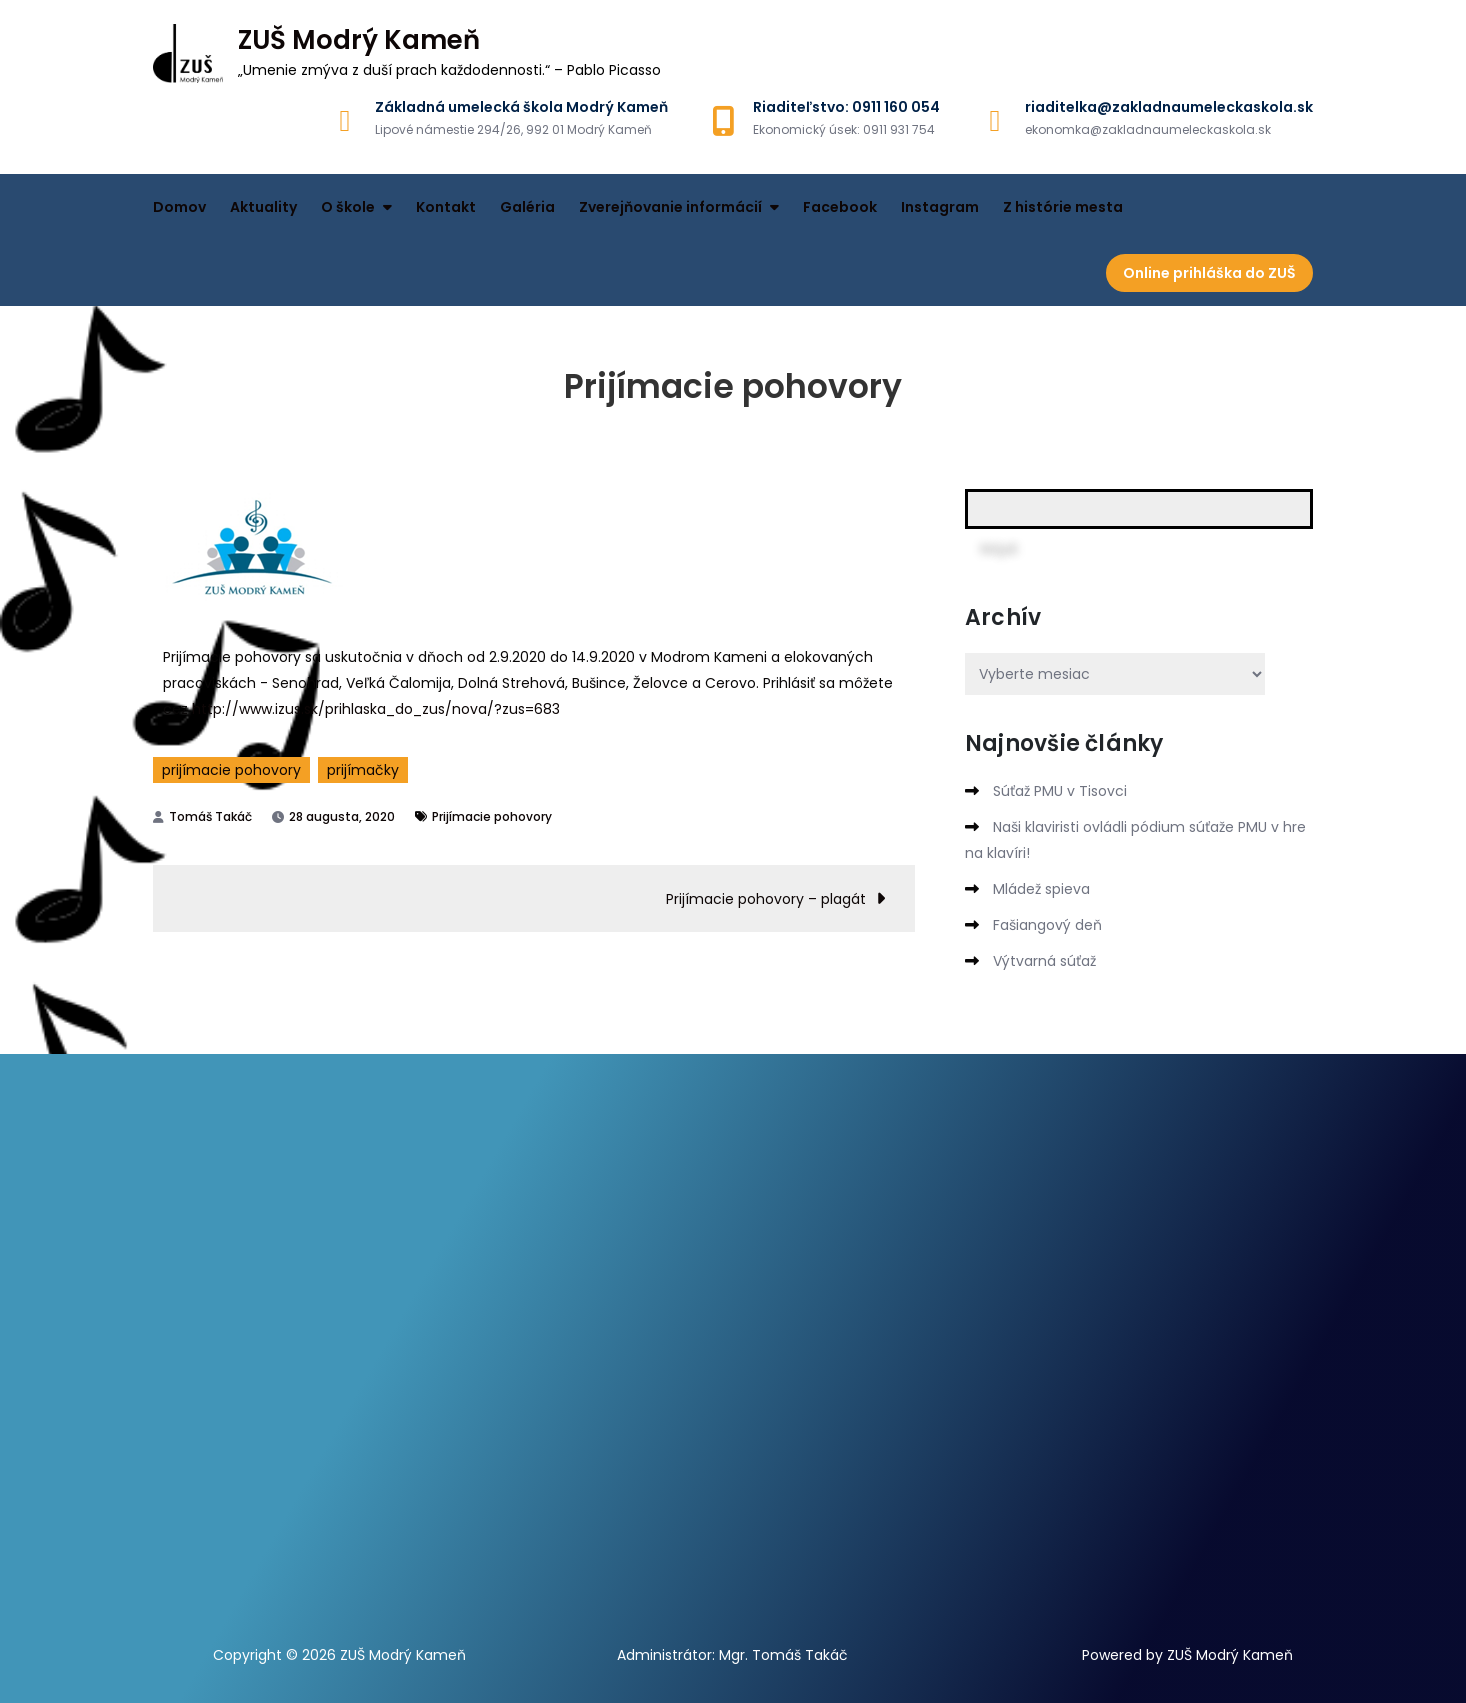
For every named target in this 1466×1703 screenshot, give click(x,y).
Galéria (527, 207)
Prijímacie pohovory (492, 816)
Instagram (940, 207)
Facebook (840, 207)
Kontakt (446, 207)
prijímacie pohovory (231, 770)
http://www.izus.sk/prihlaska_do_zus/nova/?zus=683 (376, 709)
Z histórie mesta (1063, 207)
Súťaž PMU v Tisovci (1060, 791)
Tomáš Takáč (210, 816)
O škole (348, 207)
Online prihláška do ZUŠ (1209, 273)
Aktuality (263, 207)
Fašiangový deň (1047, 925)
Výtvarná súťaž (1044, 961)
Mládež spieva (1041, 889)
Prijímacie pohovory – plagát (766, 899)
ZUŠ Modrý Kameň (359, 40)
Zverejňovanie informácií (670, 207)
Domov (179, 207)
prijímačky (363, 770)
